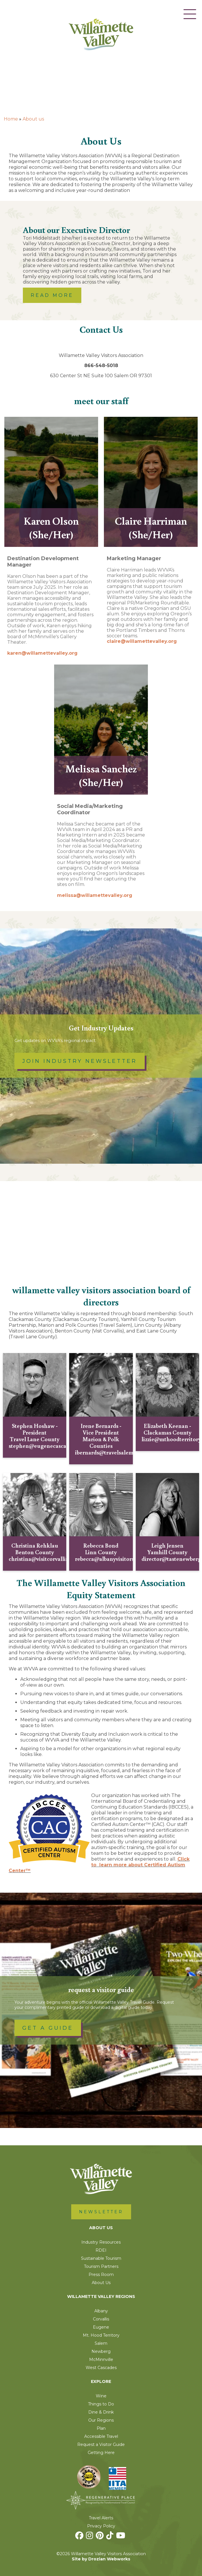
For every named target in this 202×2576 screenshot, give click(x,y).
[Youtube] (121, 2537)
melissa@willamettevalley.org (94, 895)
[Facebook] (80, 2537)
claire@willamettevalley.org (142, 641)
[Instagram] (90, 2537)
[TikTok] (110, 2537)
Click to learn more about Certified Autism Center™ (99, 1864)
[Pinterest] (100, 2537)
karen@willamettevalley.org (42, 653)
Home (11, 119)
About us (33, 119)
